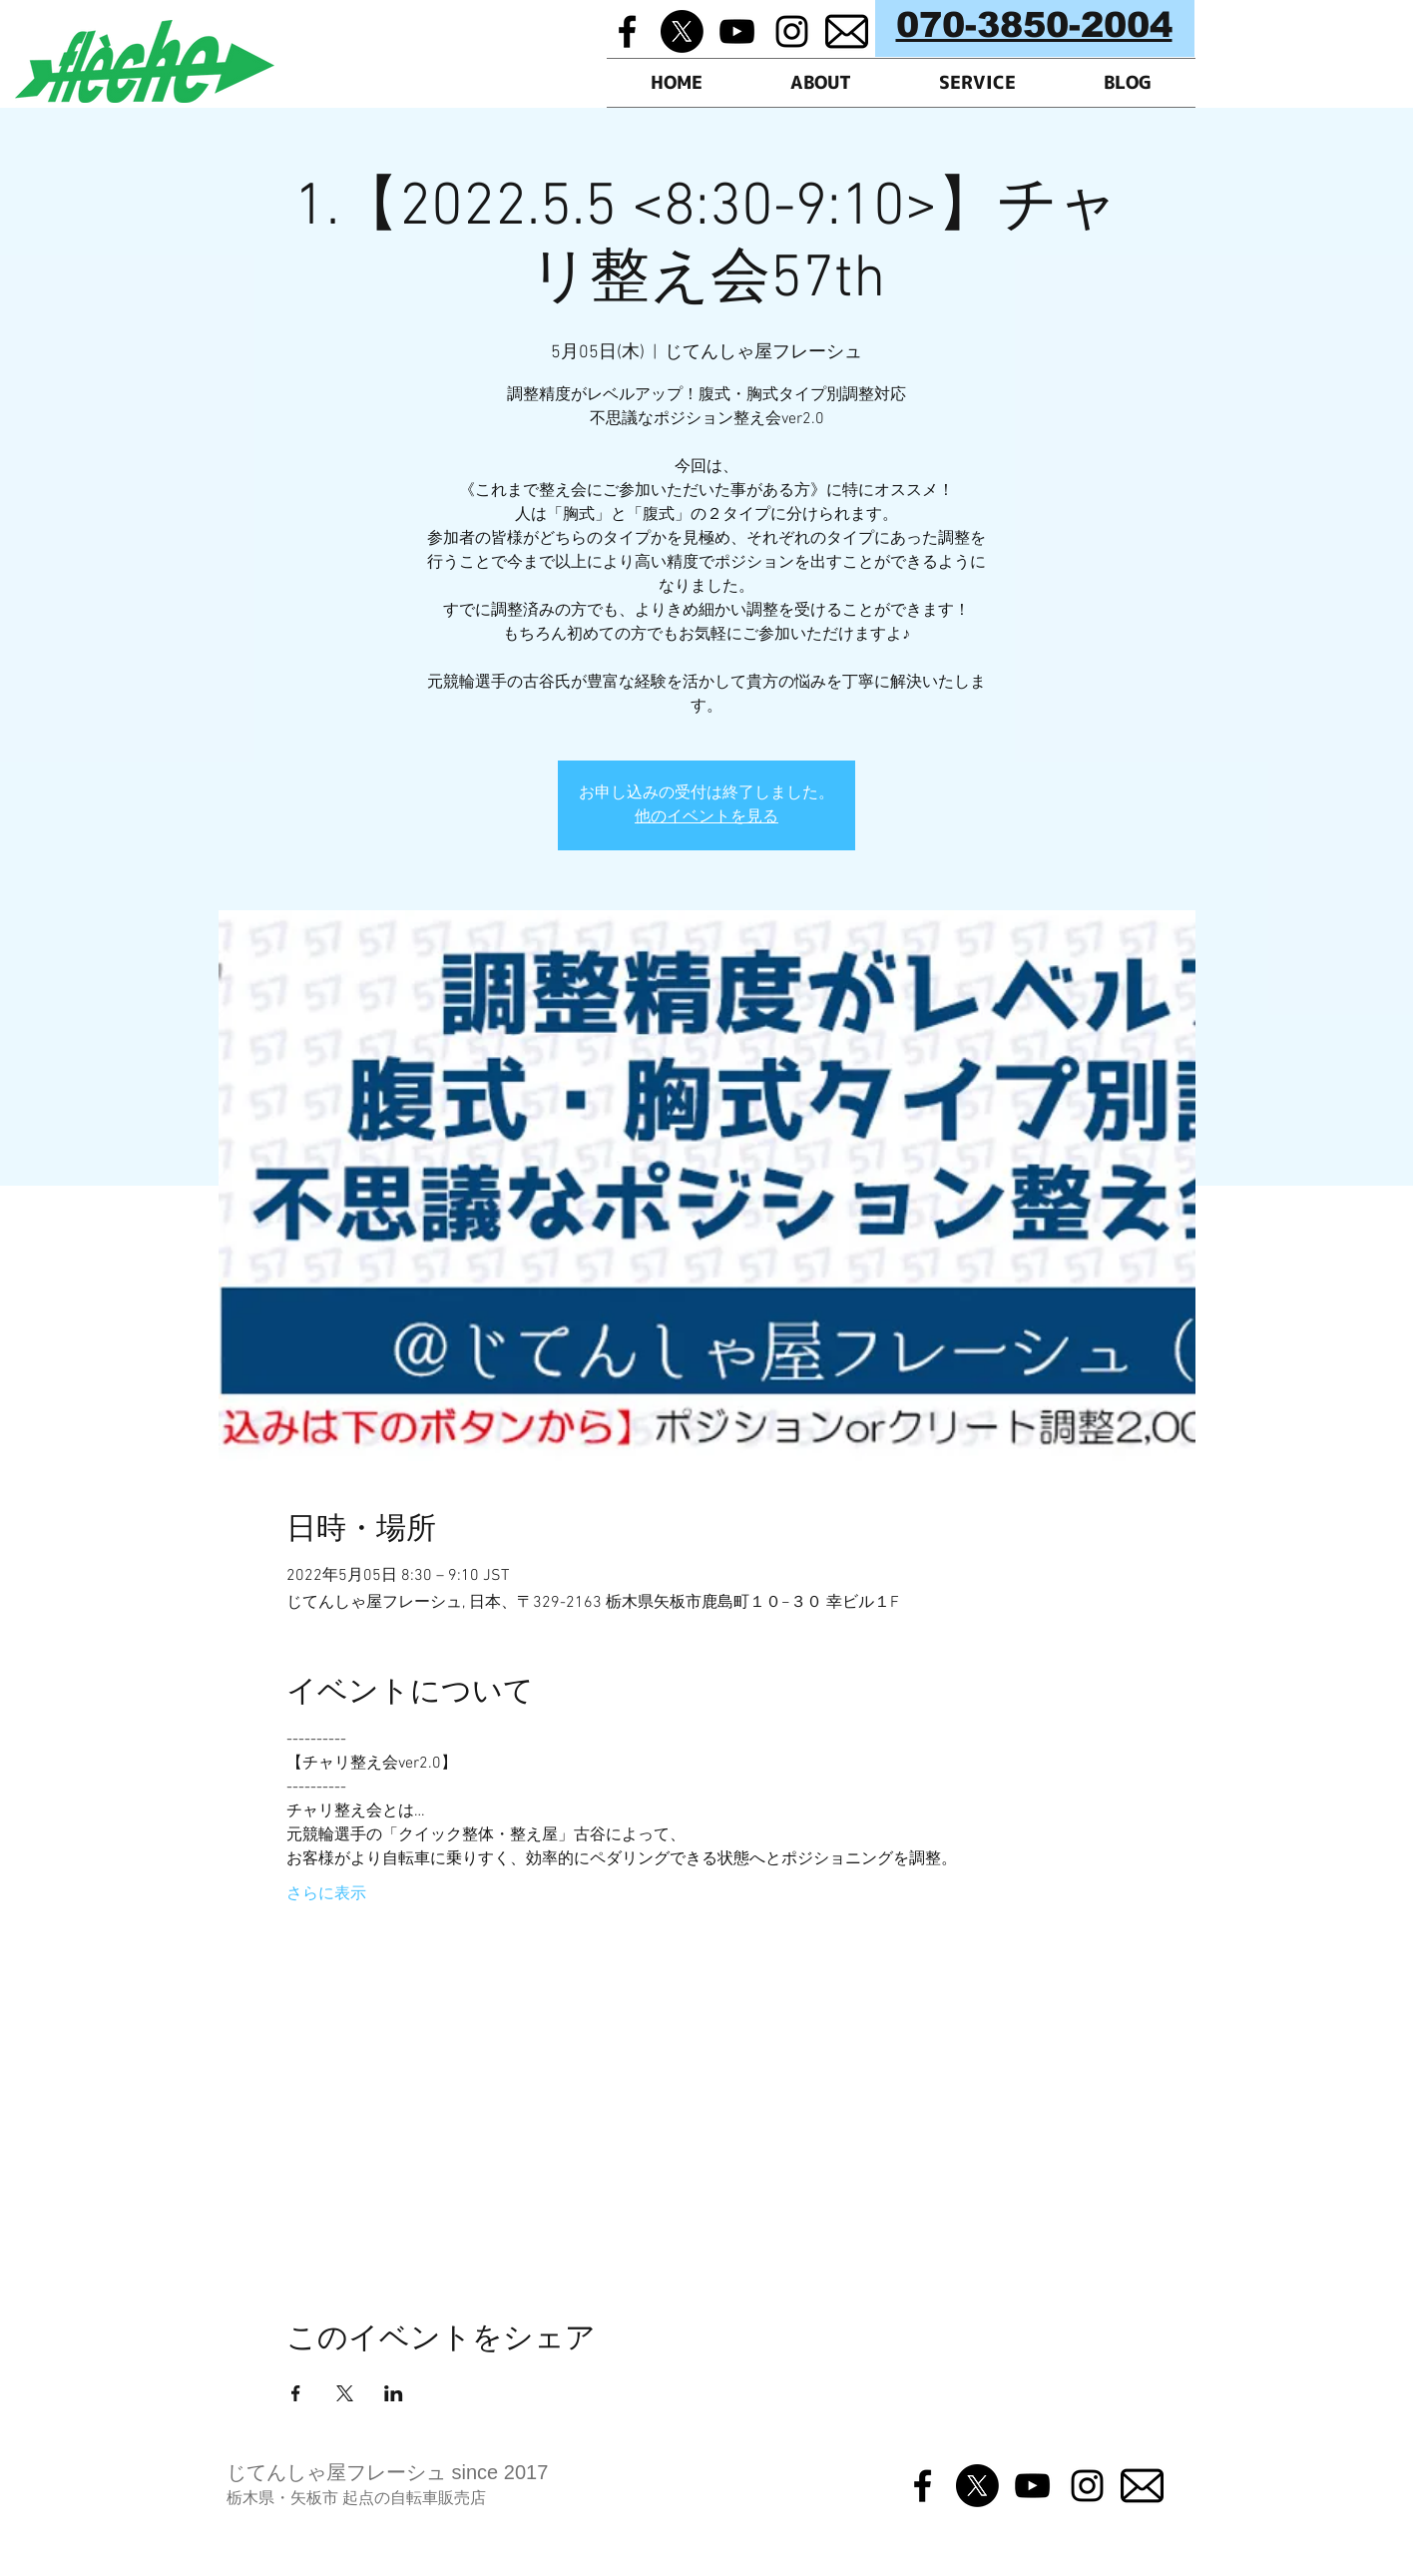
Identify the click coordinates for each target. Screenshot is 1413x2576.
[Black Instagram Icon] (791, 31)
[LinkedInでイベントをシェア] (393, 2393)
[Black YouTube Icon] (736, 31)
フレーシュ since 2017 (447, 2472)
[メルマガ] (846, 31)
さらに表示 (326, 1894)
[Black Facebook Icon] (627, 31)
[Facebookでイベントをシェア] (295, 2393)
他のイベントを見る (706, 817)
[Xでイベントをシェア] (344, 2393)
